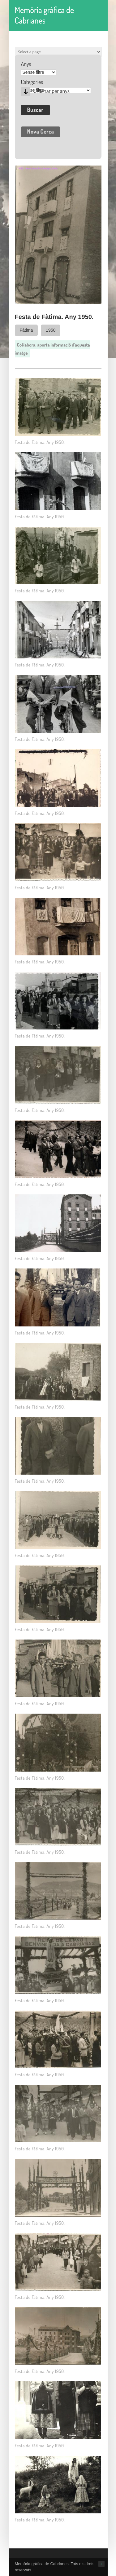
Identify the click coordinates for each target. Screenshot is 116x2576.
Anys (26, 63)
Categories (32, 81)
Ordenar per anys (52, 90)
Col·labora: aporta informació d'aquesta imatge (52, 349)
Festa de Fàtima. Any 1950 (39, 2445)
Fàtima (26, 330)
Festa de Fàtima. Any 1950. (40, 442)
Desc (25, 91)
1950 (50, 330)
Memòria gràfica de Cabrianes (44, 15)
